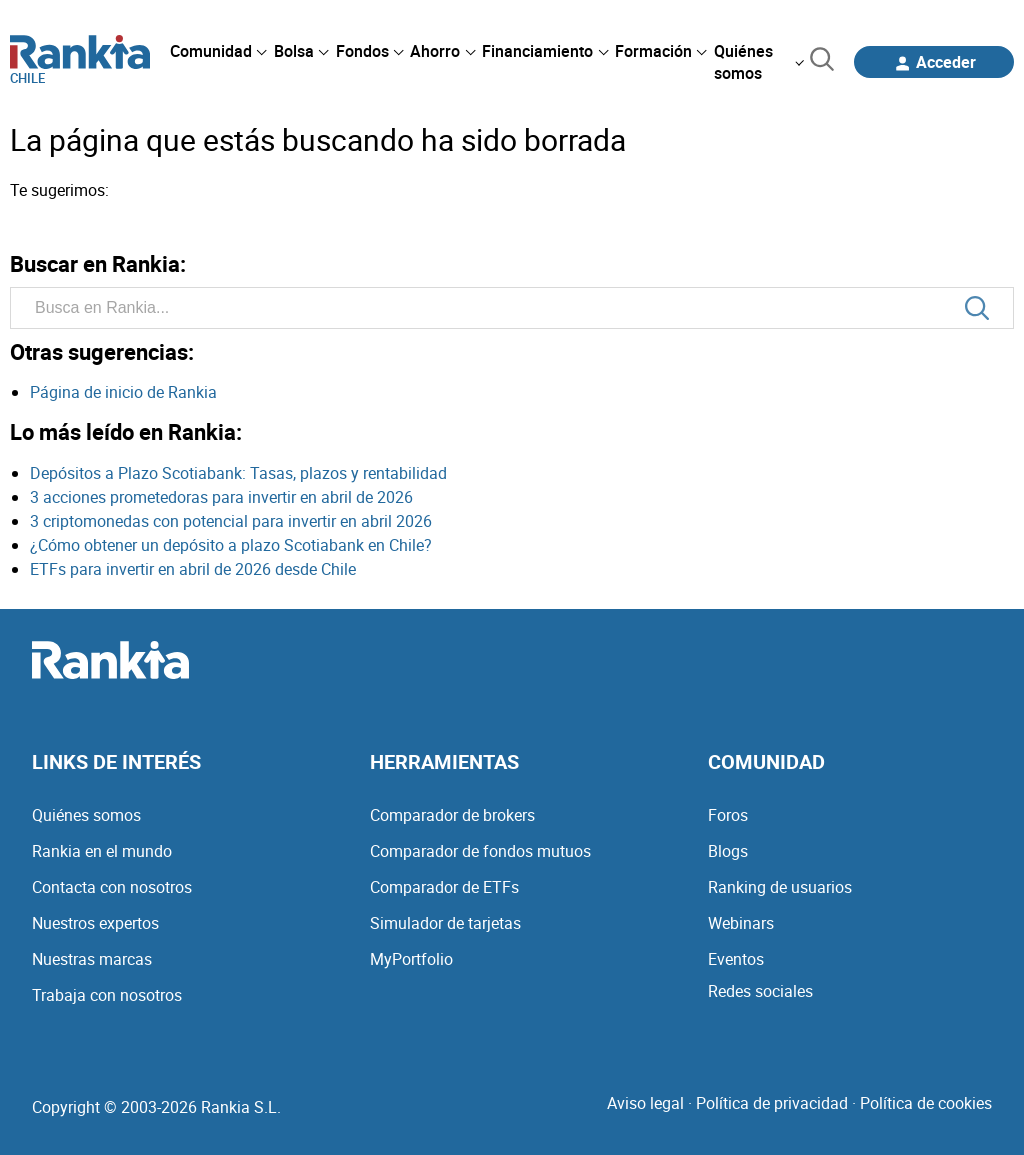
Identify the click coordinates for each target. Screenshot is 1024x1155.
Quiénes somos (86, 815)
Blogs (728, 851)
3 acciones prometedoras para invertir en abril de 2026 (221, 497)
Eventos (736, 959)
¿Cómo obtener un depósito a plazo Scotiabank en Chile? (231, 545)
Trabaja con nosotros (107, 995)
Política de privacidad (772, 1103)
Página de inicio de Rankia (123, 392)
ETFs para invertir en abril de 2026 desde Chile (193, 569)
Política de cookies (926, 1103)
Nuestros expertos (95, 923)
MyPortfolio (411, 959)
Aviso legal (645, 1103)
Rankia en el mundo (102, 851)
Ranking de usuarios (780, 887)
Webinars (741, 923)
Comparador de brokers (452, 815)
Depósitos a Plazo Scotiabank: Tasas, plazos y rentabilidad (238, 473)
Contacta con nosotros (112, 887)
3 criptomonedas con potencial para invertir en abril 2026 (231, 521)
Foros (728, 815)
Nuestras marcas (92, 959)
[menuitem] (218, 51)
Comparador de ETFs (444, 887)
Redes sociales (760, 991)
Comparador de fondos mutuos (480, 851)
